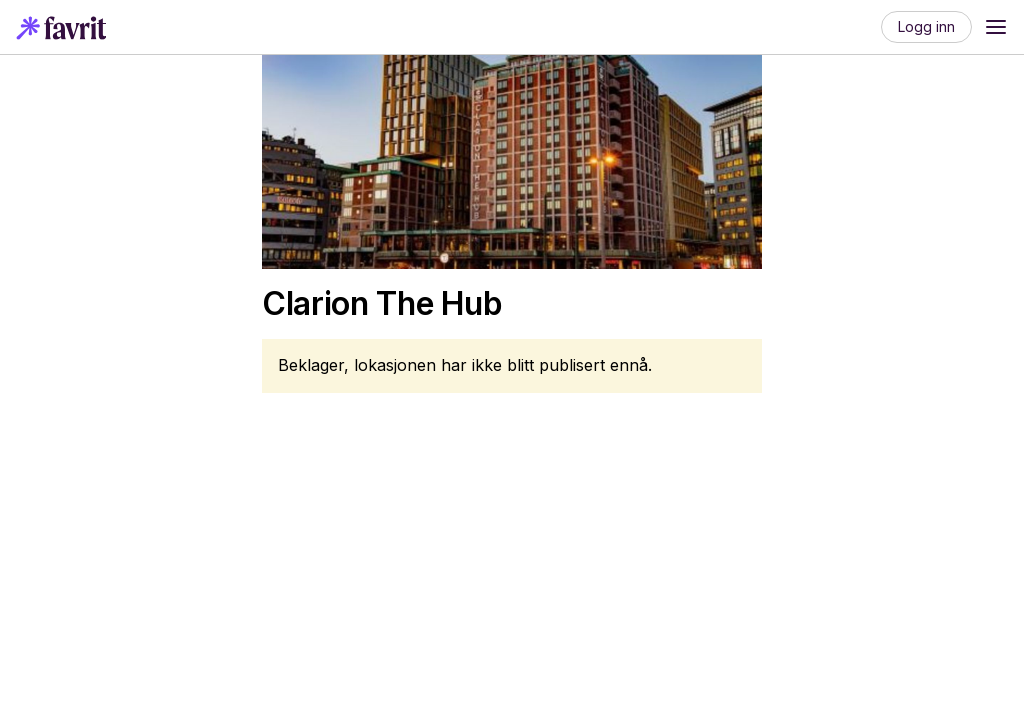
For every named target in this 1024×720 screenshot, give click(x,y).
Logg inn (926, 26)
